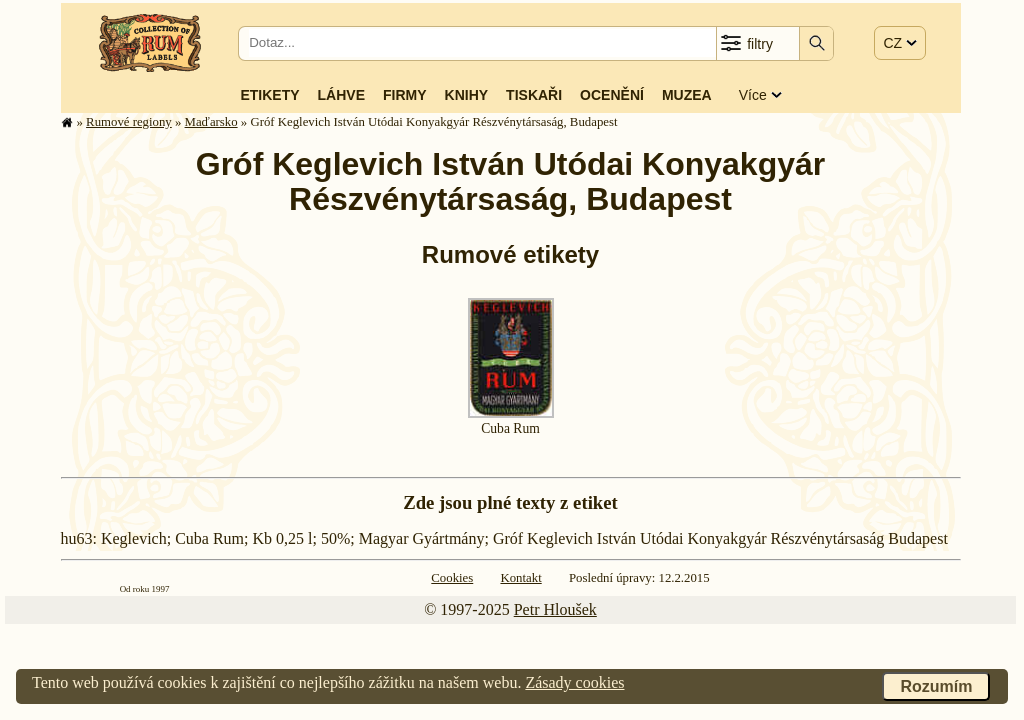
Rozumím (936, 686)
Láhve (341, 95)
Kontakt (520, 578)
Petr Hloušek (555, 609)
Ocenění (612, 95)
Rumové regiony (129, 122)
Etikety (269, 95)
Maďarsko (211, 122)
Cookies (452, 578)
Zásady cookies (574, 682)
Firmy (405, 95)
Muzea (687, 95)
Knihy (467, 95)
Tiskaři (534, 95)
